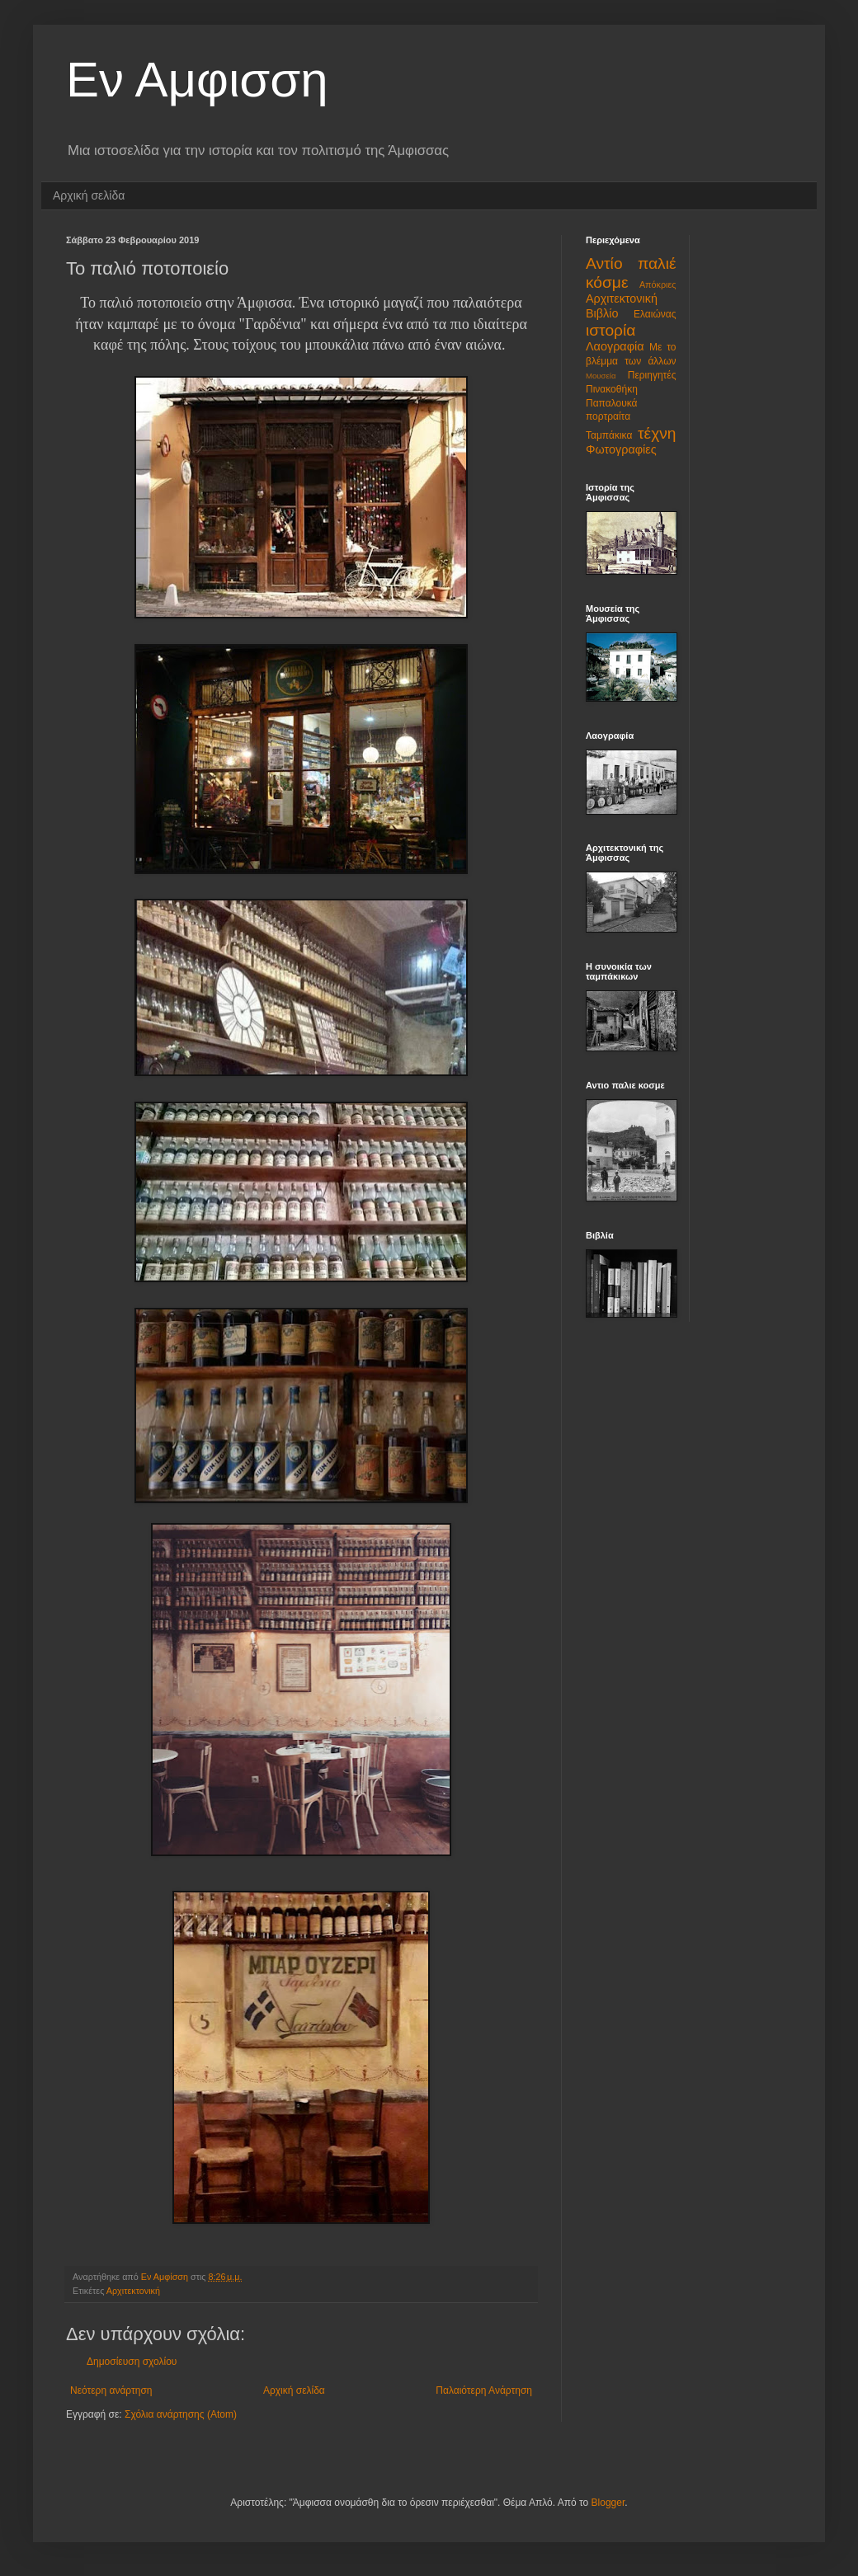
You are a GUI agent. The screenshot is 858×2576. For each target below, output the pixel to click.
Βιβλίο (602, 313)
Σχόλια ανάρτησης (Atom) (181, 2414)
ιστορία (610, 330)
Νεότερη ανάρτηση (111, 2390)
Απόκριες (657, 284)
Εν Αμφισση (197, 79)
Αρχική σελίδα (89, 195)
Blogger (608, 2502)
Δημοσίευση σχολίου (132, 2361)
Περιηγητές (652, 375)
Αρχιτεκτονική (133, 2291)
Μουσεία (600, 375)
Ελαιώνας (655, 314)
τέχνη (657, 433)
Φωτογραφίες (621, 449)
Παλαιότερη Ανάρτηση (484, 2390)
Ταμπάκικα (609, 435)
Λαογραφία (615, 346)
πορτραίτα (608, 416)
